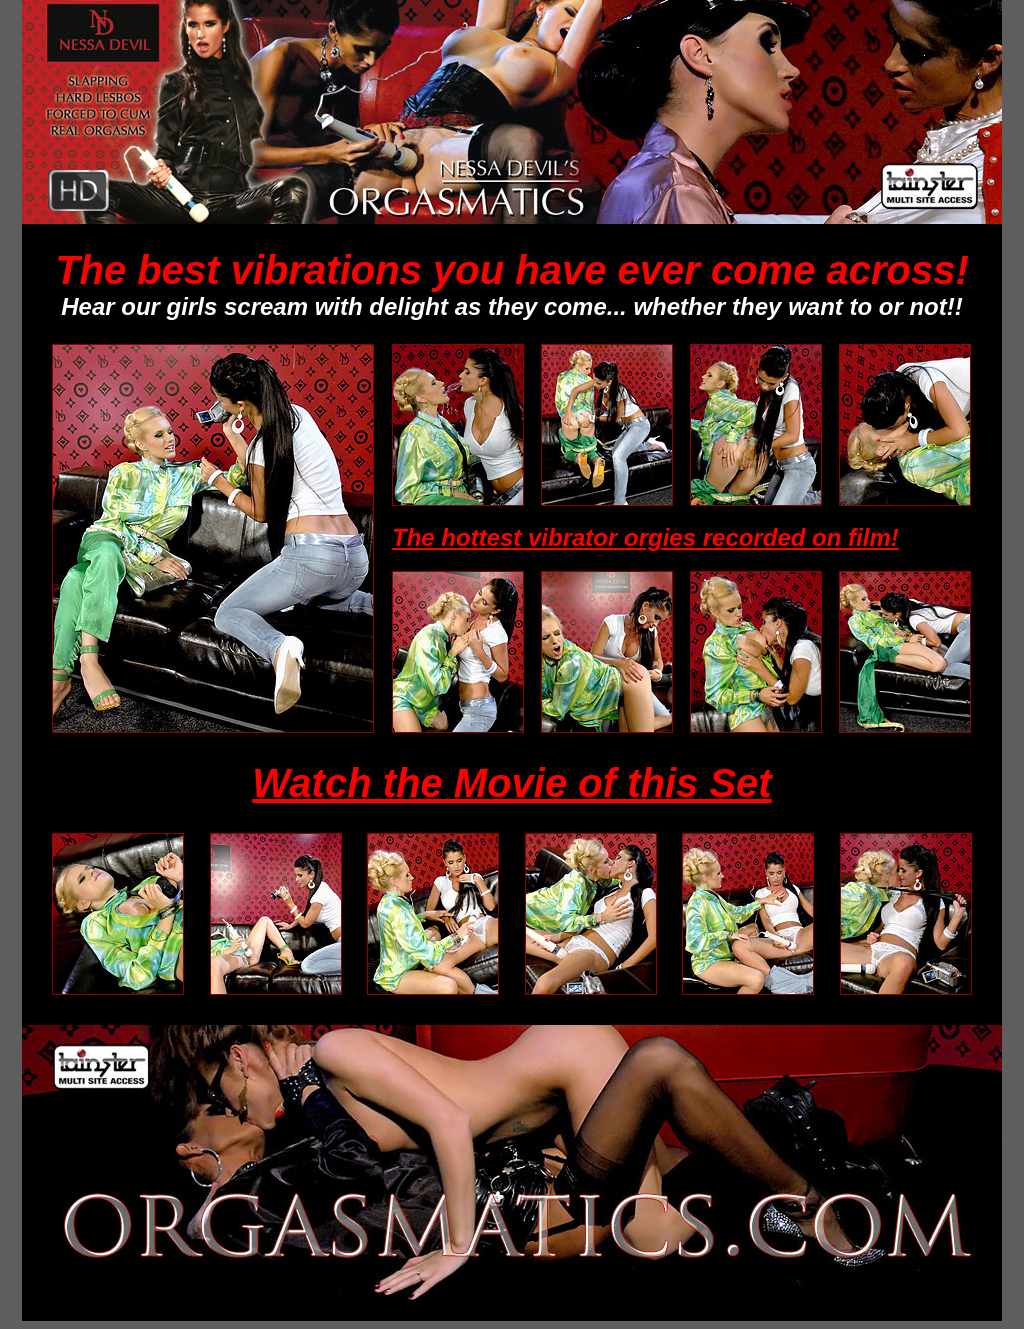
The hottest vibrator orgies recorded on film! (645, 537)
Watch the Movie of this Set (511, 783)
